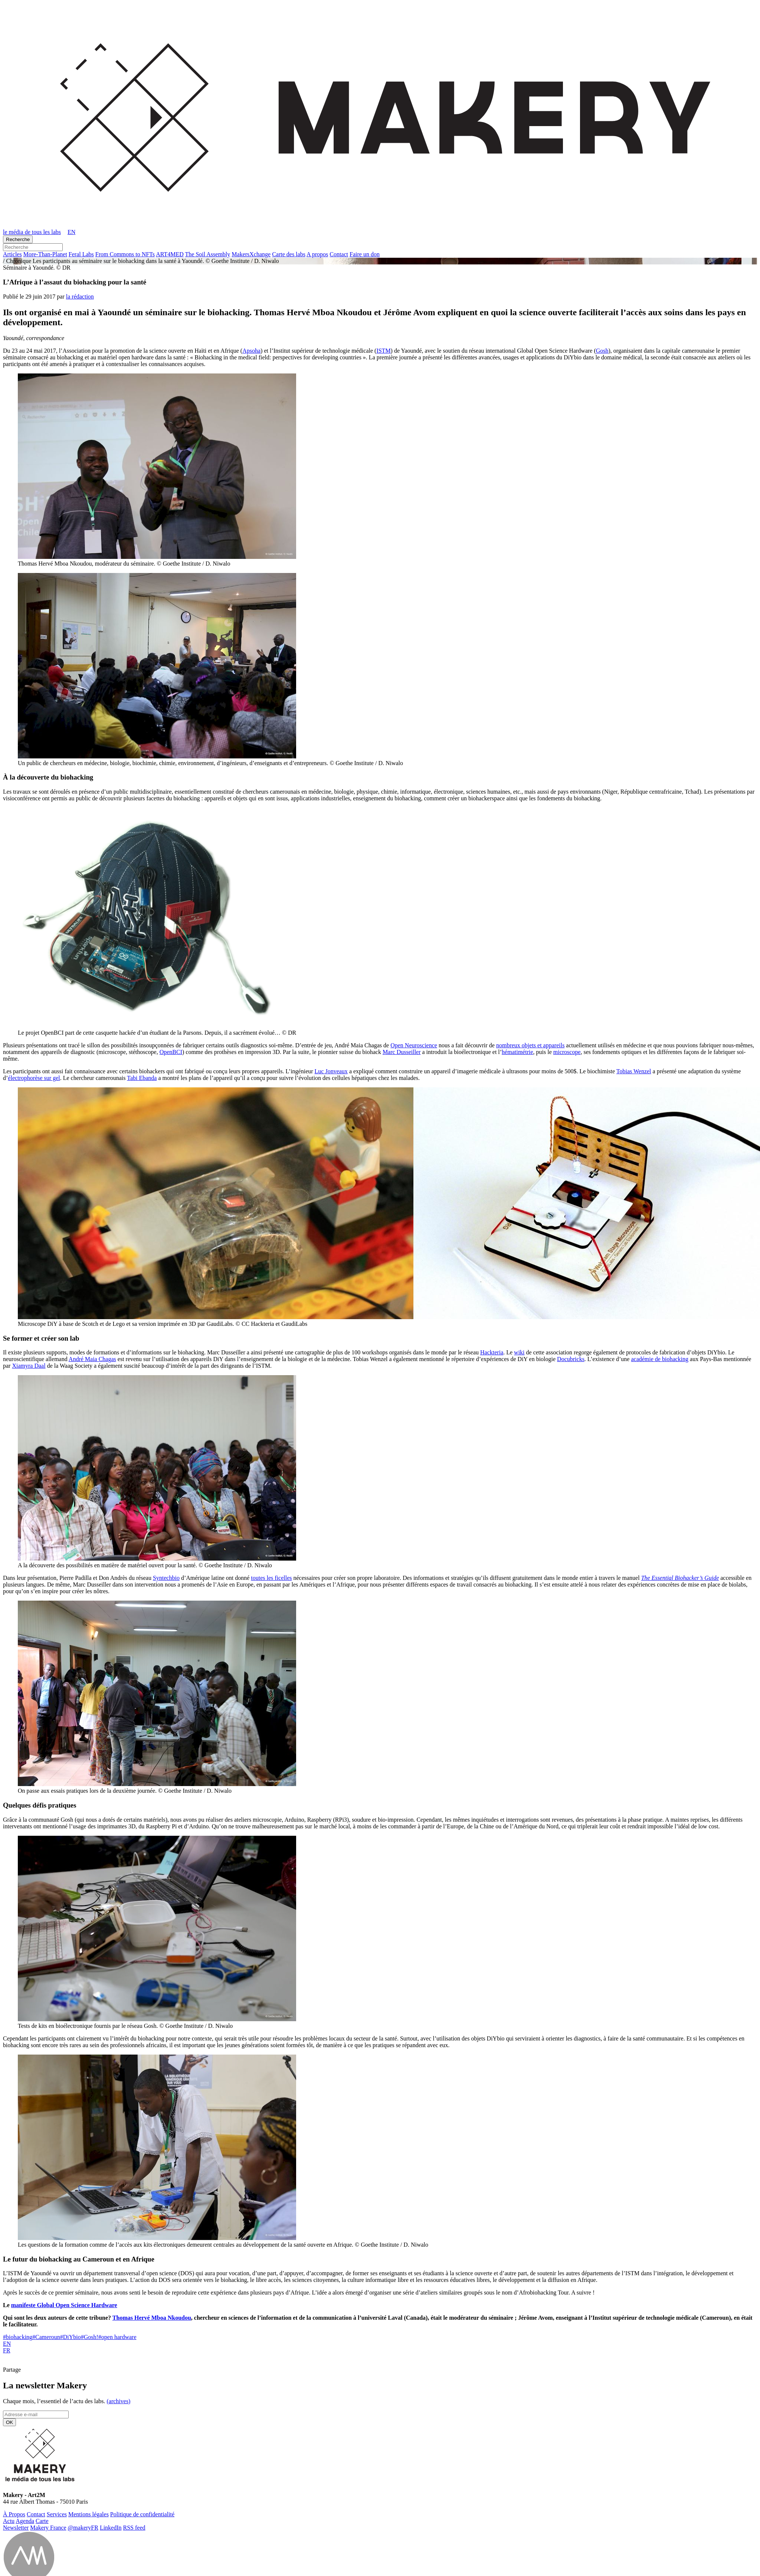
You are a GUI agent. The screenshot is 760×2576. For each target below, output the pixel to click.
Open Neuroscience (413, 1045)
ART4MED (170, 254)
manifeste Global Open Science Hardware (64, 2305)
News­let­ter (16, 2527)
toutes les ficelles (271, 1578)
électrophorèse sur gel (34, 1078)
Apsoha (251, 350)
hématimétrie (517, 1052)
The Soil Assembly (207, 254)
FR (6, 2350)
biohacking (17, 2337)
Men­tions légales (88, 2514)
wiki (519, 1352)
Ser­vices (57, 2514)
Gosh (602, 350)
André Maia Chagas (92, 1359)
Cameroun (46, 2337)
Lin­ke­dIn (111, 2527)
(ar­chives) (118, 2401)
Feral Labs (81, 254)
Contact (339, 254)
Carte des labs (288, 254)
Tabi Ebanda (142, 1078)
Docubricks (570, 1359)
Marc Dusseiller (402, 1052)
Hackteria (491, 1352)
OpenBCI (171, 1052)
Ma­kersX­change (251, 254)
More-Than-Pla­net (45, 254)
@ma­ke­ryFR (83, 2527)
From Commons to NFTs (125, 254)
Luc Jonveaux (331, 1071)
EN (7, 2344)
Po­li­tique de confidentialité (142, 2514)
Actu (8, 2521)
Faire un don (365, 254)
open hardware (117, 2337)
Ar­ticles (12, 254)
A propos (317, 254)
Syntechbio (166, 1578)
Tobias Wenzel (633, 1071)
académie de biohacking (659, 1359)
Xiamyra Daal (28, 1366)
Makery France (48, 2527)
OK (9, 2422)
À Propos (14, 2514)
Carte (42, 2521)
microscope (567, 1052)
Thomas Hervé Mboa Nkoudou (151, 2318)
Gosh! (89, 2337)
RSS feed (134, 2527)
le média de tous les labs (32, 232)
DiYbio (70, 2337)
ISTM (383, 350)
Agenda (25, 2521)
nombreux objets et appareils (530, 1045)
